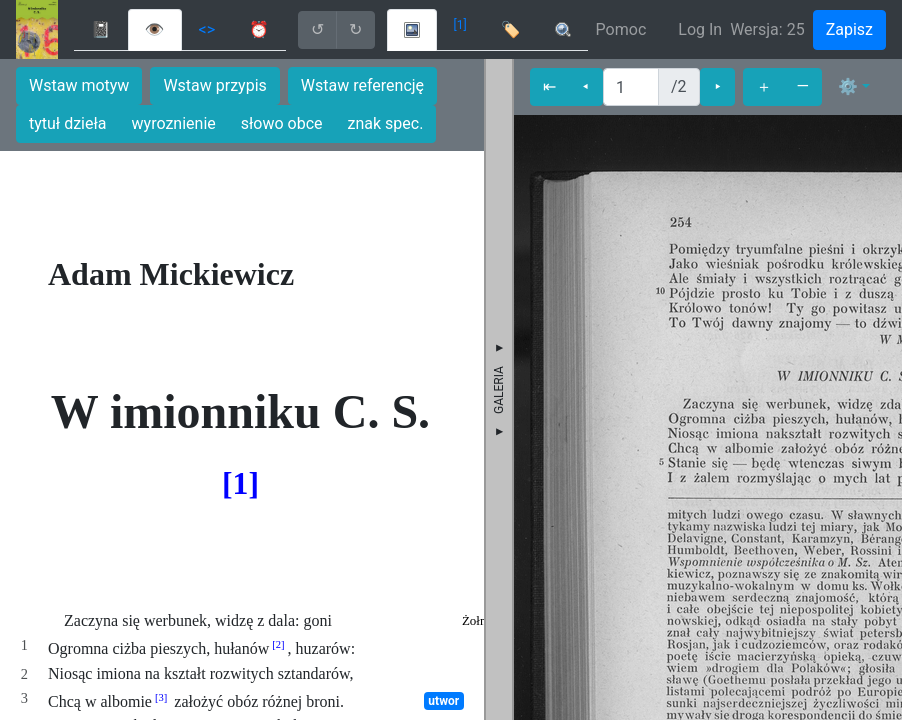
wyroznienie (174, 123)
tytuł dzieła (68, 123)
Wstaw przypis (214, 85)
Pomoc (621, 29)
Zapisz (849, 29)
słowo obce (282, 123)
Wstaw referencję (362, 85)
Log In (700, 29)
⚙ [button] (848, 86)
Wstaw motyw (79, 85)
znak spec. (386, 123)
